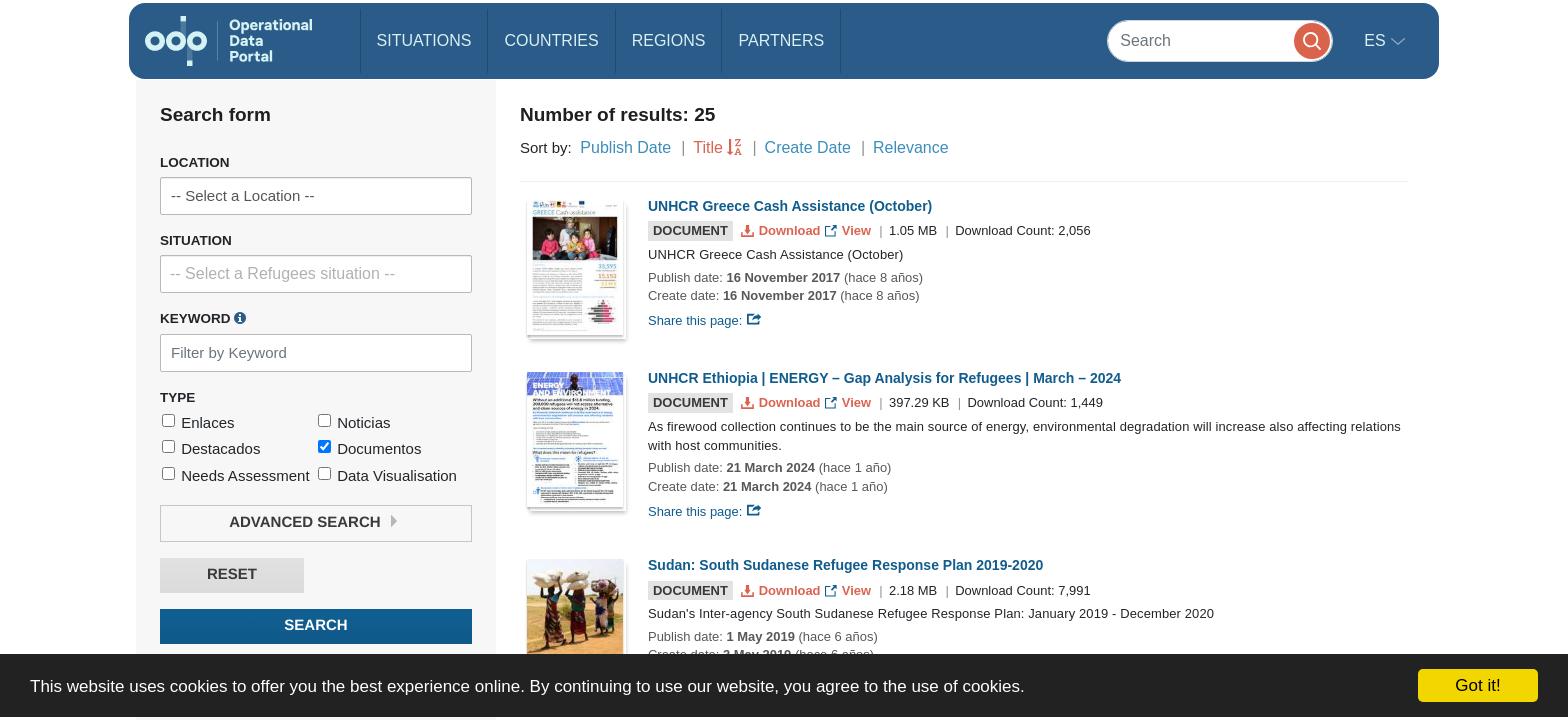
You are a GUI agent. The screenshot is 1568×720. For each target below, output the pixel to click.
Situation (196, 240)
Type (177, 397)
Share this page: (705, 320)
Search (315, 625)
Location (195, 162)
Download (782, 230)
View (849, 230)
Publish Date (625, 147)
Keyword (203, 318)
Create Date (808, 147)
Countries (551, 40)
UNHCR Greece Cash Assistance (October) (790, 206)
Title (708, 147)
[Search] (1220, 40)
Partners (781, 40)
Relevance (911, 147)
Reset (232, 574)
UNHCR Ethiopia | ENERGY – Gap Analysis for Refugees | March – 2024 (884, 378)
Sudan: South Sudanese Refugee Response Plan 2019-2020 (845, 565)
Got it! (1477, 685)
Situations (424, 40)
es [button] (1377, 40)
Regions (669, 40)
